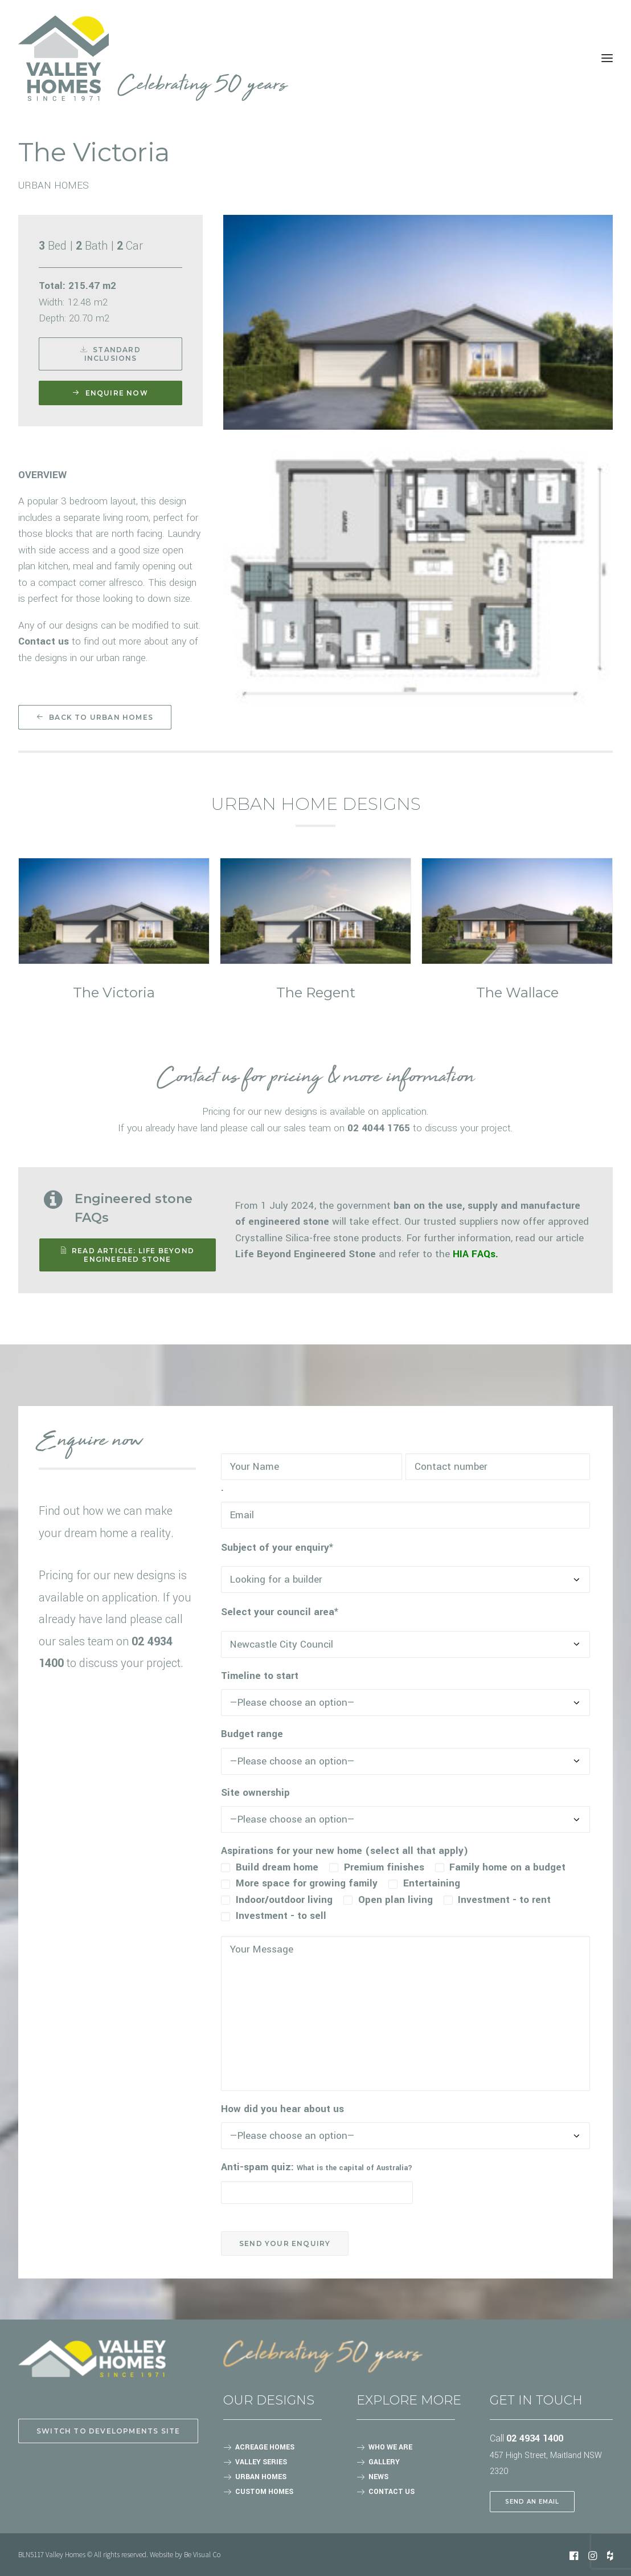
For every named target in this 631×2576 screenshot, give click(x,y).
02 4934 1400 (534, 2438)
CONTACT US (391, 2492)
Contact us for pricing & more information (315, 1078)
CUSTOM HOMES (264, 2492)
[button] (114, 911)
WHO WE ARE (390, 2447)
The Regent (315, 992)
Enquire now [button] (110, 393)
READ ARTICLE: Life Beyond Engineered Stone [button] (128, 1254)
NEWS (378, 2477)
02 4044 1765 (378, 1128)
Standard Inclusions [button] (111, 353)
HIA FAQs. (475, 1254)
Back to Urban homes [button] (94, 717)
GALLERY (384, 2462)
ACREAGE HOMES (264, 2447)
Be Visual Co (202, 2554)
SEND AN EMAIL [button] (532, 2501)
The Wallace (517, 992)
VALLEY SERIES (261, 2462)
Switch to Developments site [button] (108, 2431)
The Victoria (114, 992)
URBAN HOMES (260, 2477)
